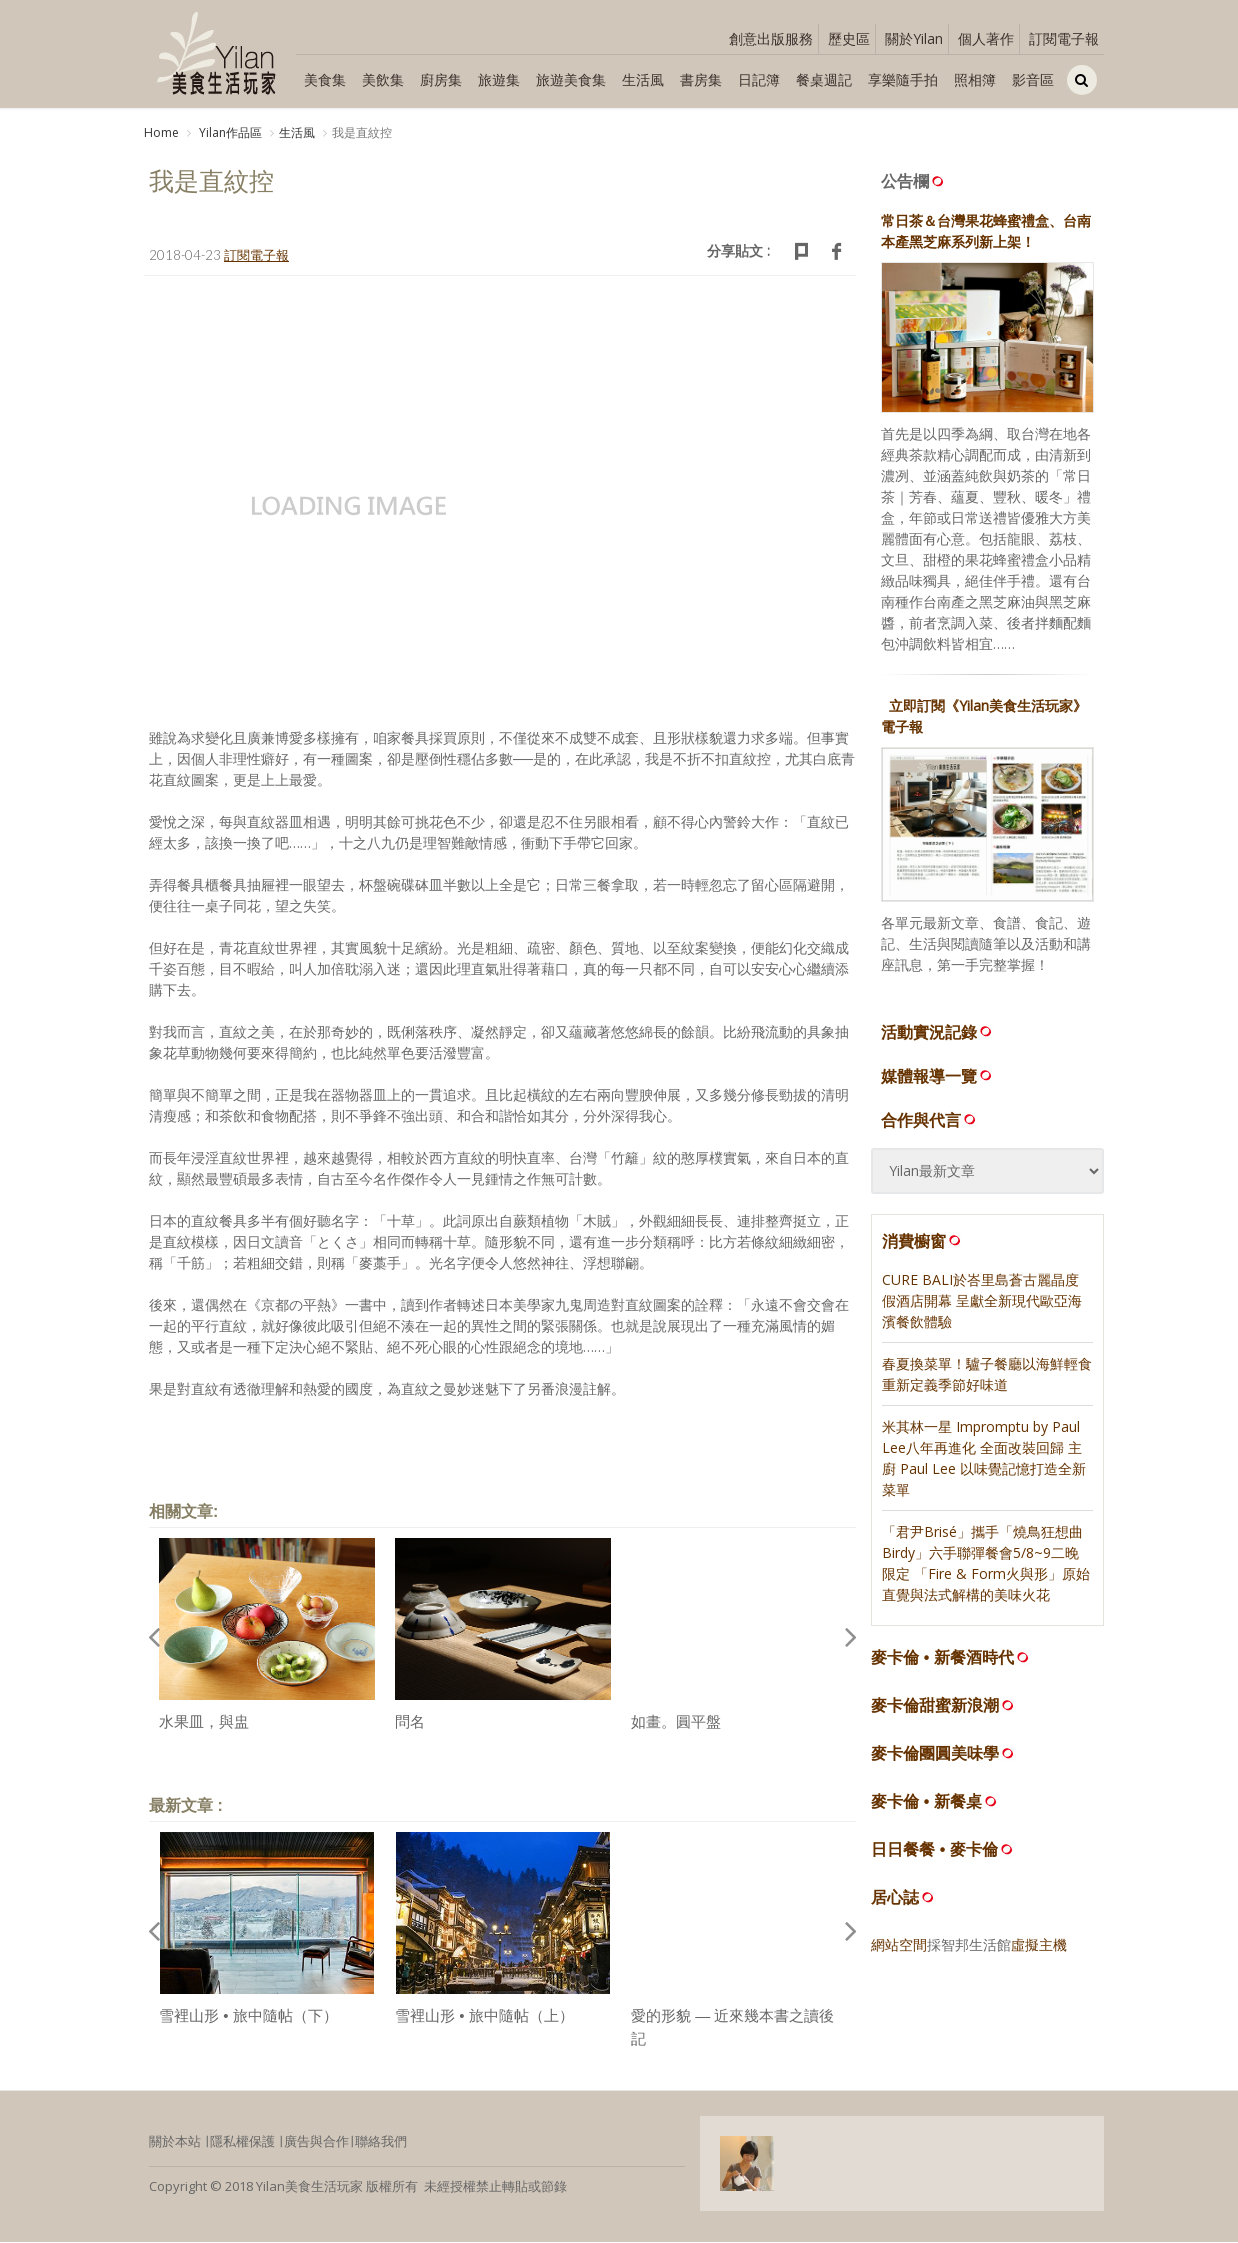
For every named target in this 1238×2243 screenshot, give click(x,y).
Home (161, 132)
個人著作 (986, 38)
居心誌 (895, 1899)
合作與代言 (930, 1121)
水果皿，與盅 (204, 1723)
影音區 (1033, 79)
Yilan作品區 (229, 132)
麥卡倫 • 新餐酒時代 (942, 1659)
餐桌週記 (824, 79)
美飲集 (383, 79)
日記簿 (759, 79)
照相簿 (975, 79)
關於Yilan (914, 38)
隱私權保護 (242, 2143)
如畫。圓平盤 (676, 1723)
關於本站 (175, 2143)
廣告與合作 (316, 2143)
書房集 (701, 79)
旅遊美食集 (571, 79)
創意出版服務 (771, 38)
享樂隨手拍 (903, 79)
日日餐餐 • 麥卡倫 (934, 1851)
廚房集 (441, 79)
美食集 (325, 79)
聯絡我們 (381, 2143)
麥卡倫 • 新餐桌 (926, 1803)
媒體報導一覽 (938, 1077)
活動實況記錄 (938, 1033)
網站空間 (899, 1946)
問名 (410, 1723)
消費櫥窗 (923, 1242)
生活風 (643, 79)
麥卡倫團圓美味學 (935, 1755)
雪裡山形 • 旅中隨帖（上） (484, 2017)
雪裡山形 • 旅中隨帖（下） (248, 2017)
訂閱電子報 (1064, 38)
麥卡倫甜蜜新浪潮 (935, 1707)
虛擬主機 (1039, 1946)
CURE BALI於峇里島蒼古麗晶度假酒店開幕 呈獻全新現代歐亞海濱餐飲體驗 (982, 1302)
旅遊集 (499, 79)
